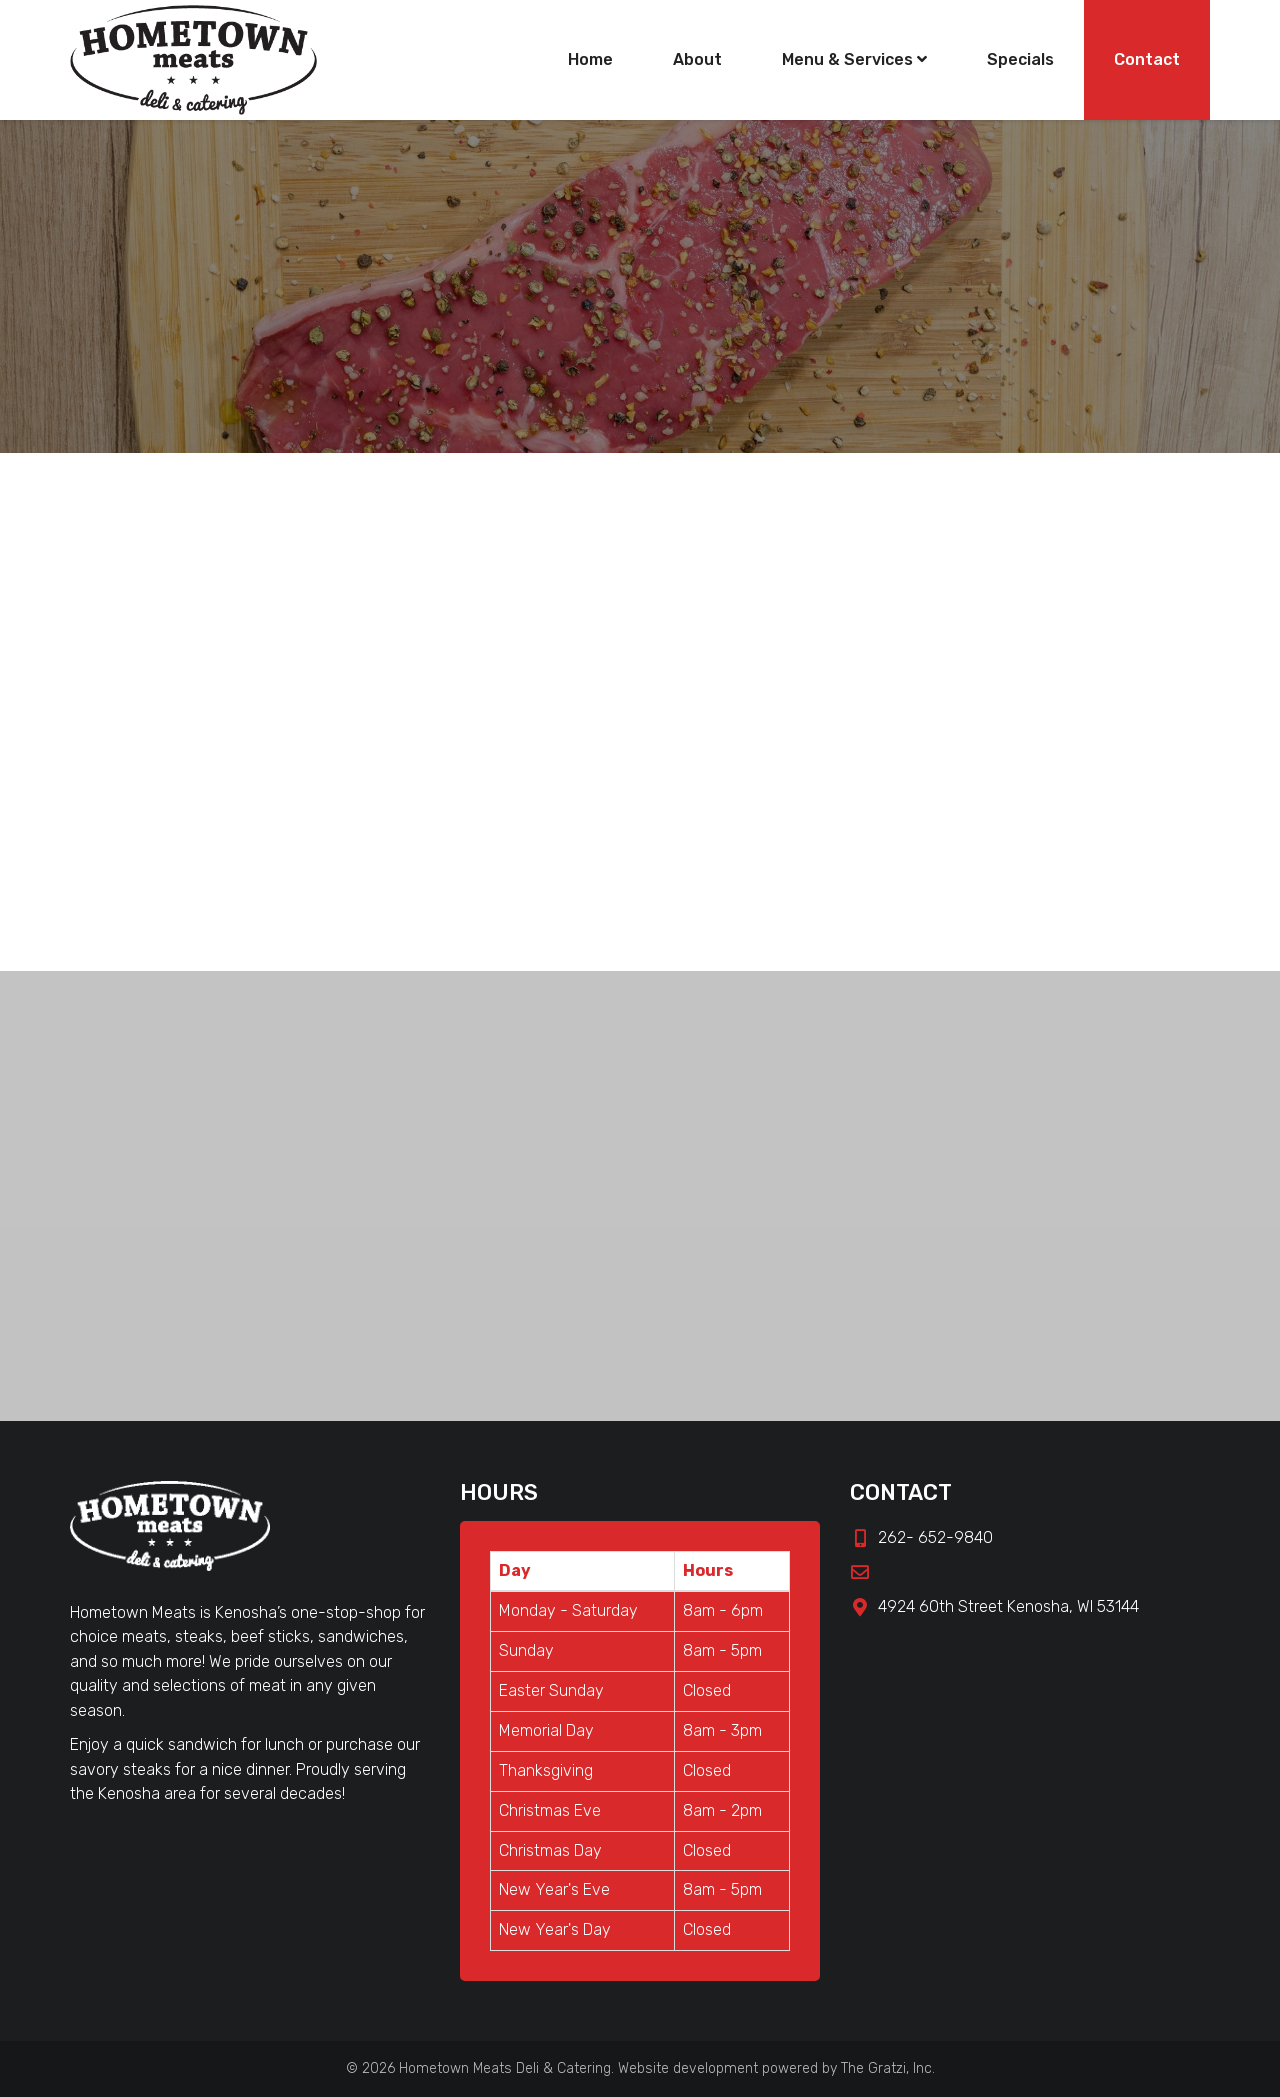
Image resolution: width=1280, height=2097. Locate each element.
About (697, 59)
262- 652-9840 (921, 1537)
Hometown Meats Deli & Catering (505, 2068)
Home (590, 59)
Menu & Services (854, 59)
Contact (1147, 59)
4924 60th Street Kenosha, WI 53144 (994, 1606)
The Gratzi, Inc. (888, 2068)
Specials (1020, 59)
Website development (688, 2068)
